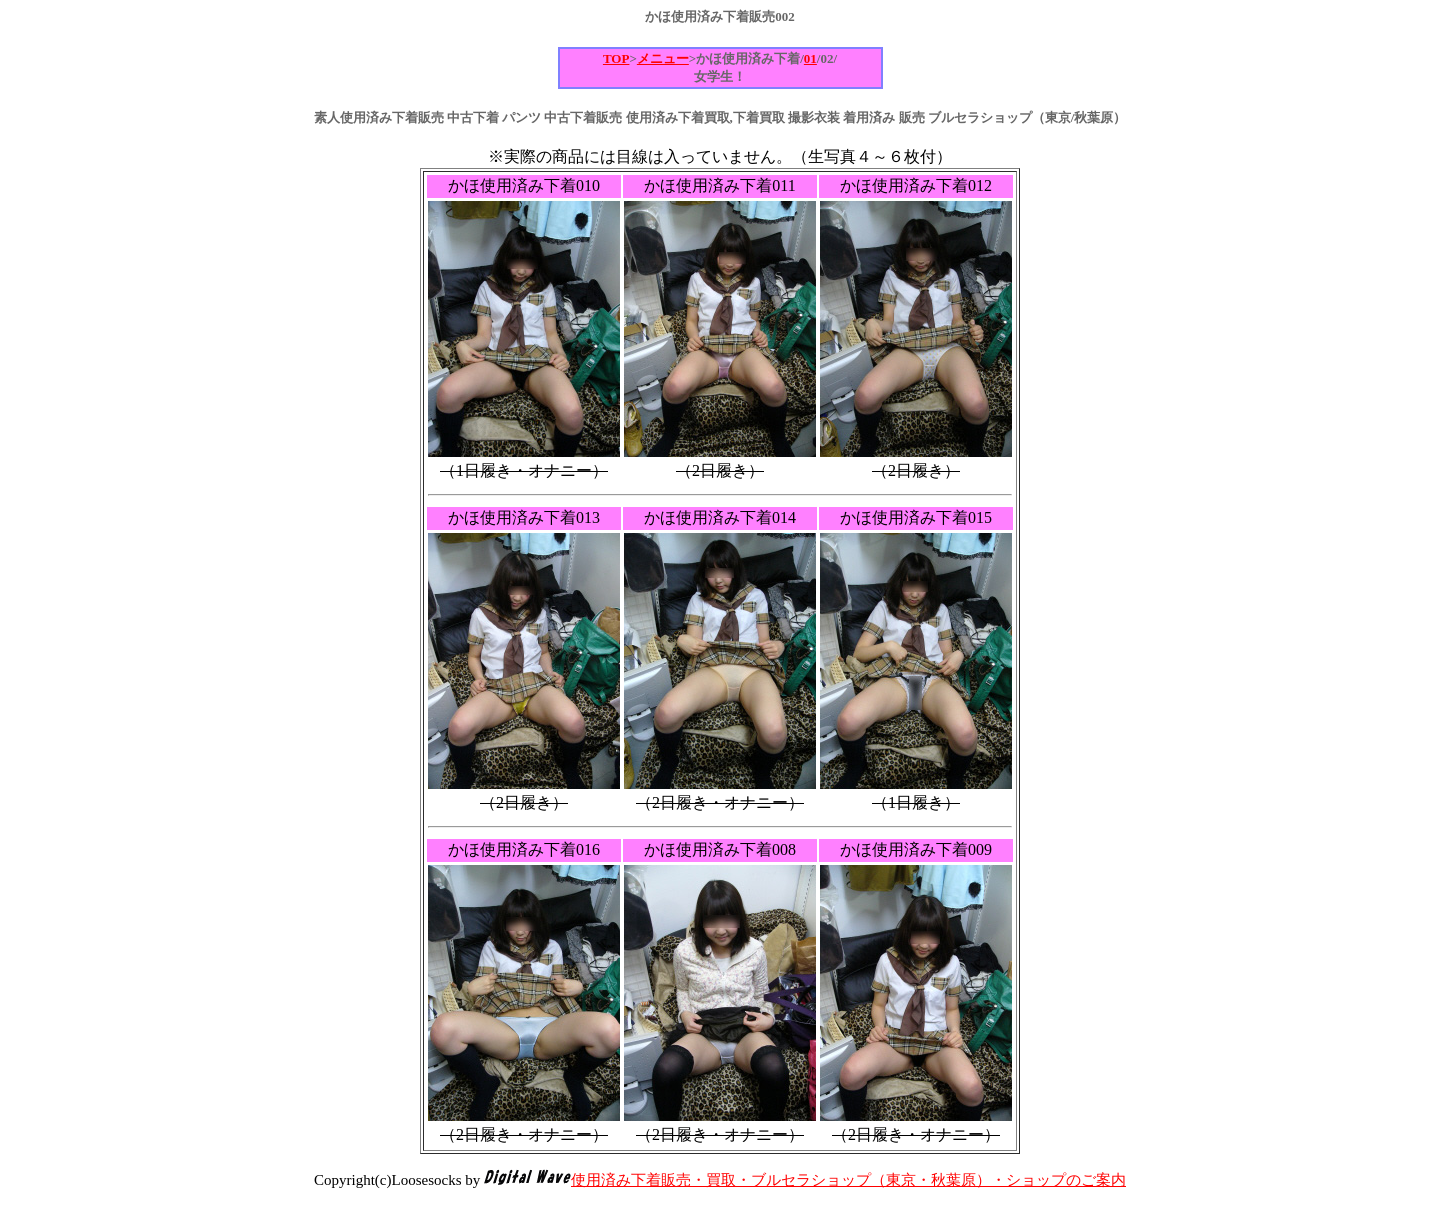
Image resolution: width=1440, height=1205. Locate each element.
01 (810, 58)
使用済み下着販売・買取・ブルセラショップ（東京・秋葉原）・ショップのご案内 (848, 1180)
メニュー (663, 58)
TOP (616, 58)
